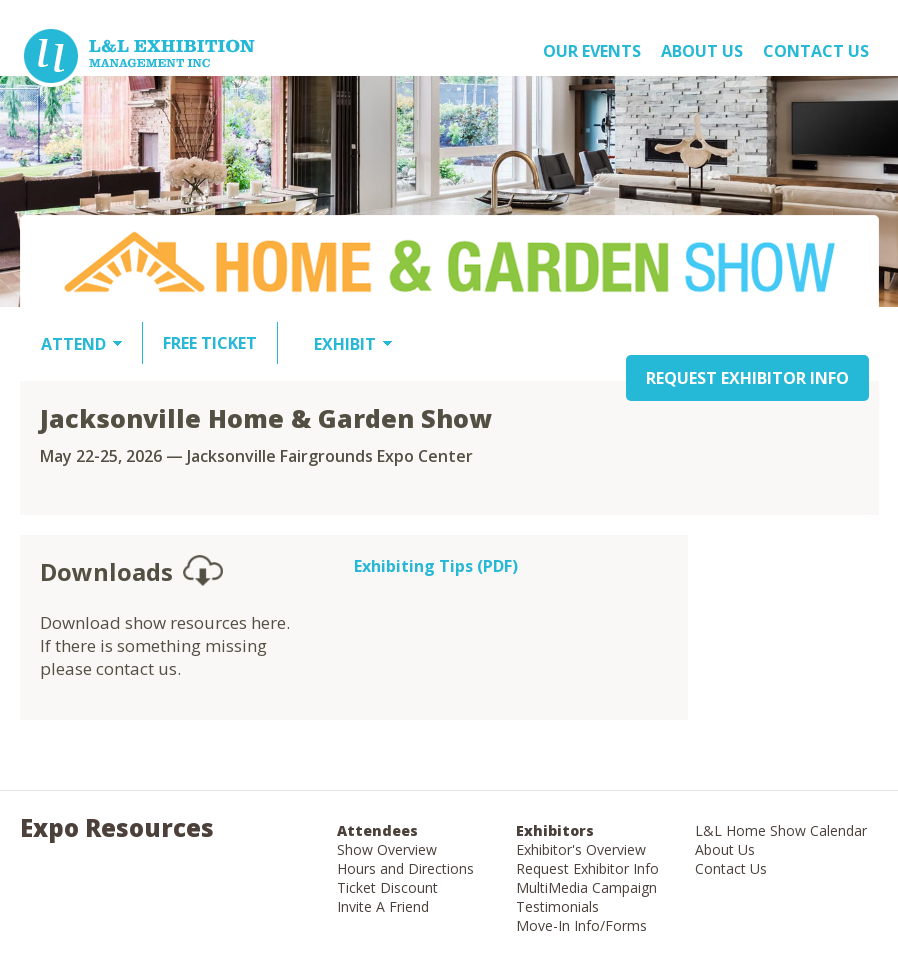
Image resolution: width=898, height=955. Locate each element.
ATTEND (73, 344)
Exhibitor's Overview (581, 849)
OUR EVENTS (592, 51)
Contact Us (816, 51)
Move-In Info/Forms (581, 925)
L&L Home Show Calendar (781, 830)
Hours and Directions (405, 868)
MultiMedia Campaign (586, 887)
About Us (725, 849)
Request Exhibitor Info (587, 868)
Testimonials (557, 906)
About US (702, 51)
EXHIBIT (345, 344)
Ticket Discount (387, 887)
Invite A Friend (383, 906)
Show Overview (387, 849)
